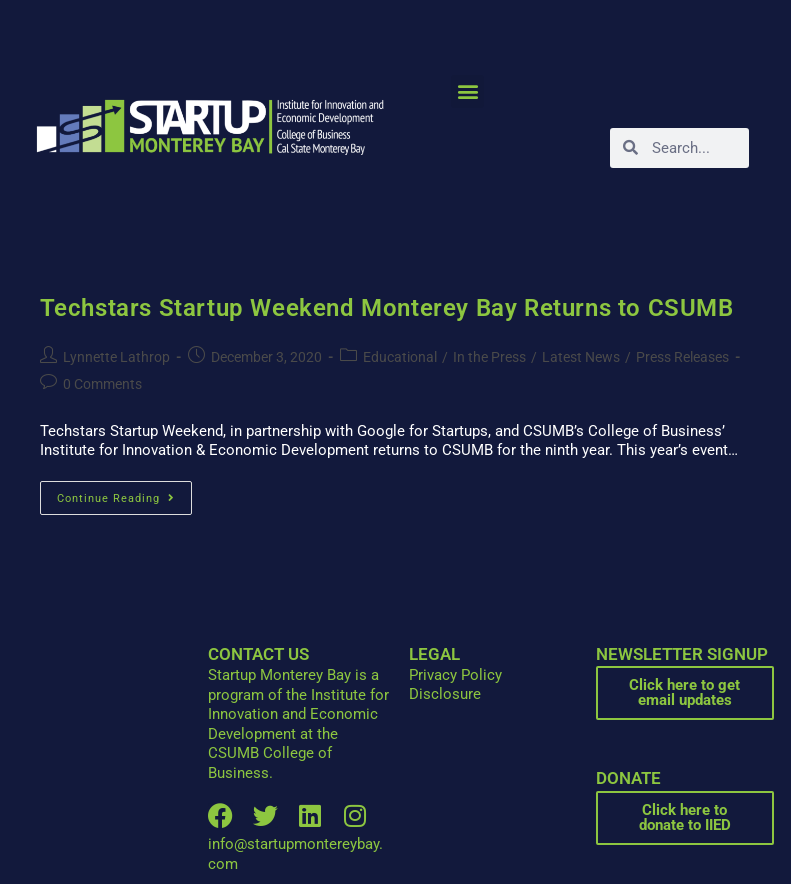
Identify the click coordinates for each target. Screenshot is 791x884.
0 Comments (102, 384)
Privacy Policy (455, 675)
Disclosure (445, 694)
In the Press (489, 357)
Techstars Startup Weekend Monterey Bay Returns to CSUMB (387, 308)
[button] (467, 91)
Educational (400, 357)
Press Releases (682, 357)
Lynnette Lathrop (116, 357)
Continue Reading (124, 493)
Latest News (581, 357)
